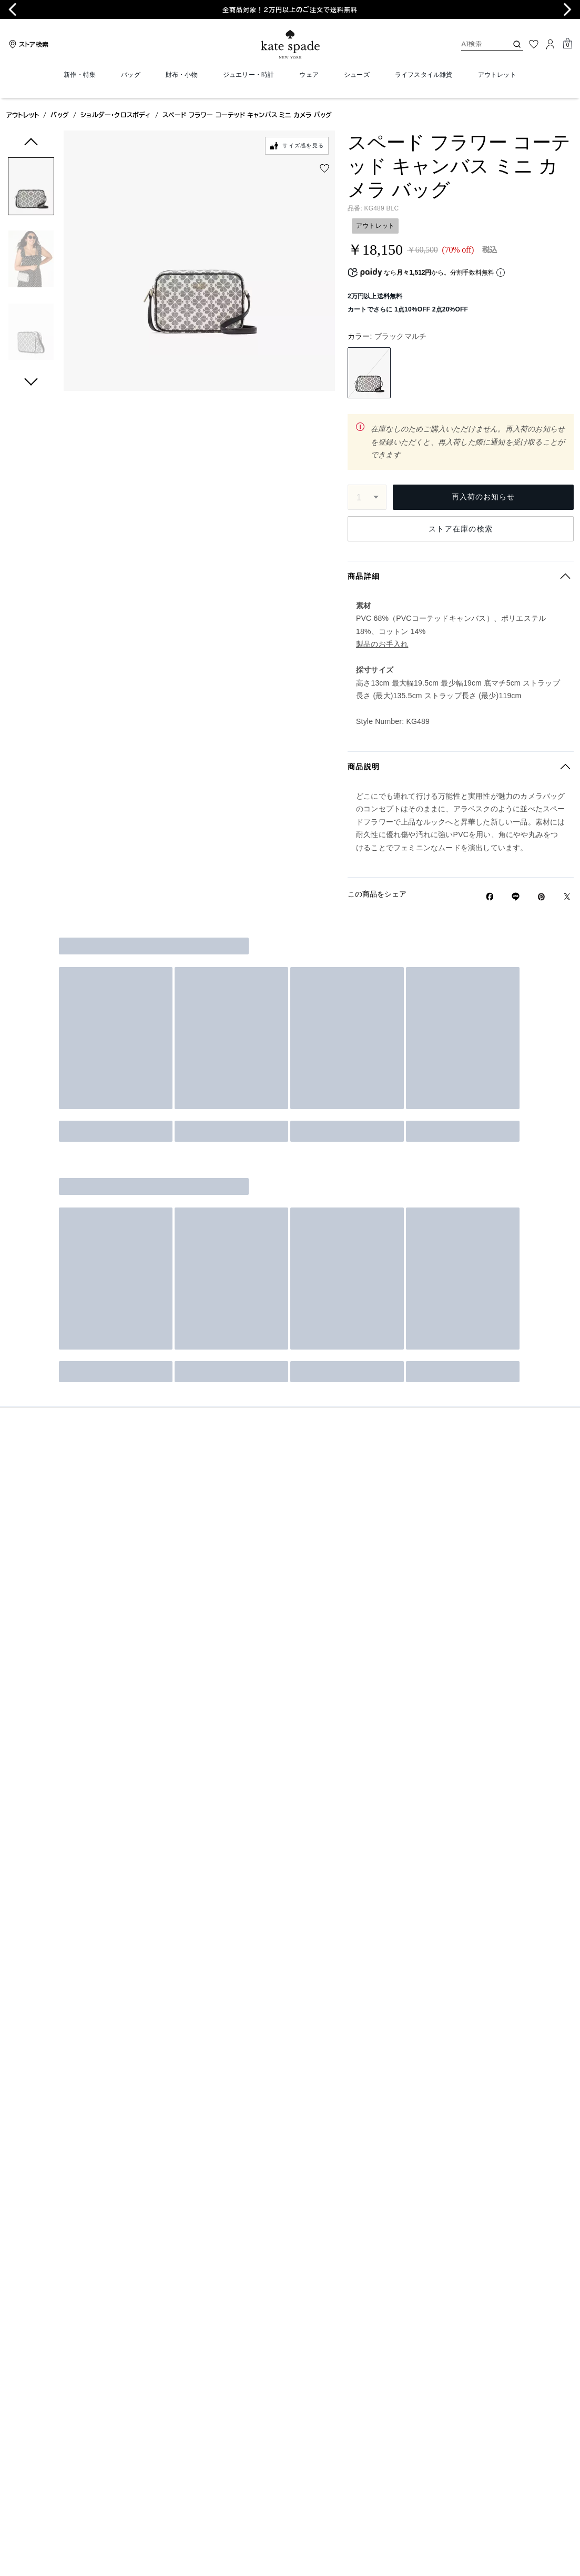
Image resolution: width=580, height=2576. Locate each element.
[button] (31, 188)
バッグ (59, 115)
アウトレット (22, 115)
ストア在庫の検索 (461, 529)
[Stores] (27, 44)
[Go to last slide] (12, 9)
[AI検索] (476, 44)
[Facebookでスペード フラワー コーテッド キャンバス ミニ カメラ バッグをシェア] (489, 896)
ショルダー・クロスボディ (115, 115)
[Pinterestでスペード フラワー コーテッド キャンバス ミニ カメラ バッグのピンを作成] (541, 896)
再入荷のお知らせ (483, 496)
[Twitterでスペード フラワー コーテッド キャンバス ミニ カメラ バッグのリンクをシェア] (567, 896)
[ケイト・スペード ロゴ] (290, 44)
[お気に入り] (533, 44)
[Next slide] (567, 9)
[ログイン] (550, 44)
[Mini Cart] (567, 43)
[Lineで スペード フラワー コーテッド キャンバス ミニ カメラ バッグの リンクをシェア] (515, 896)
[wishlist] (324, 168)
